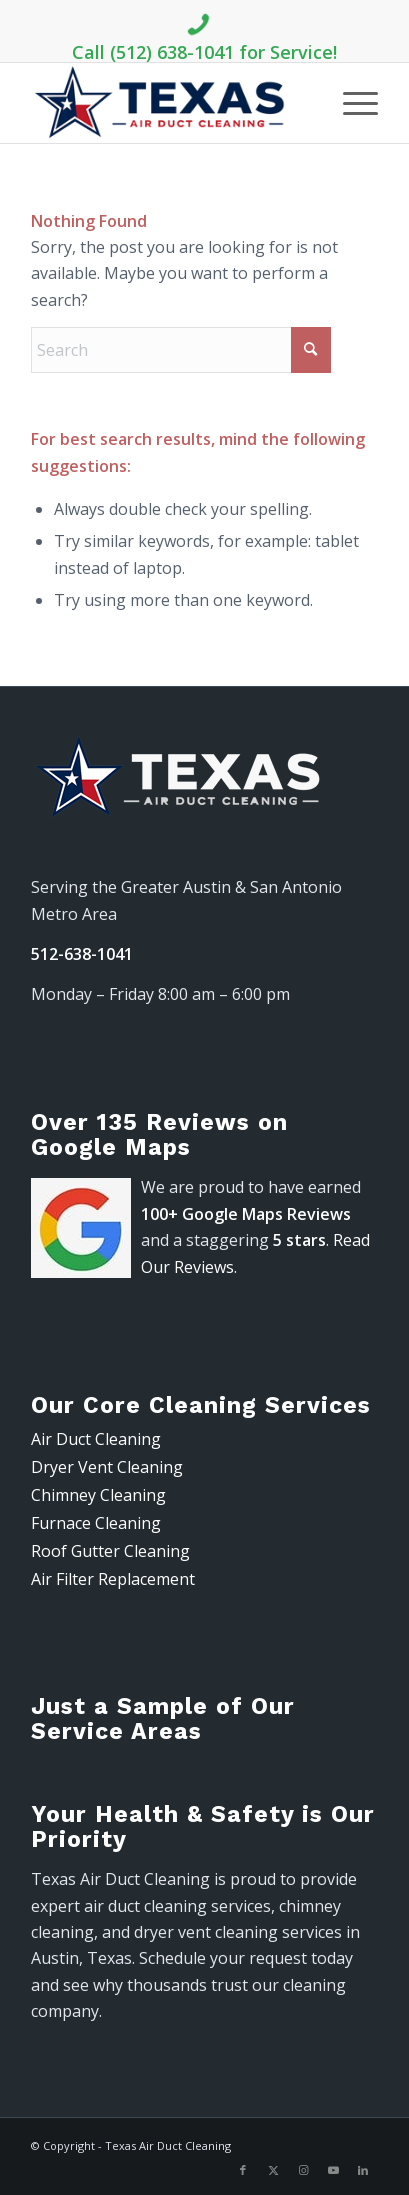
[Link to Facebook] (243, 2170)
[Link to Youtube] (333, 2170)
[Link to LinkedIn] (363, 2170)
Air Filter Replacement (113, 1579)
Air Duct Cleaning (96, 1439)
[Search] (181, 350)
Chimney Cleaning (98, 1495)
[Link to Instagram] (303, 2170)
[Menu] (350, 103)
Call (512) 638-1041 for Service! (204, 34)
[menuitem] (350, 103)
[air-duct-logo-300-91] (170, 103)
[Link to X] (273, 2170)
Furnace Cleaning (96, 1523)
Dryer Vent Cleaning (107, 1467)
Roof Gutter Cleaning (110, 1551)
